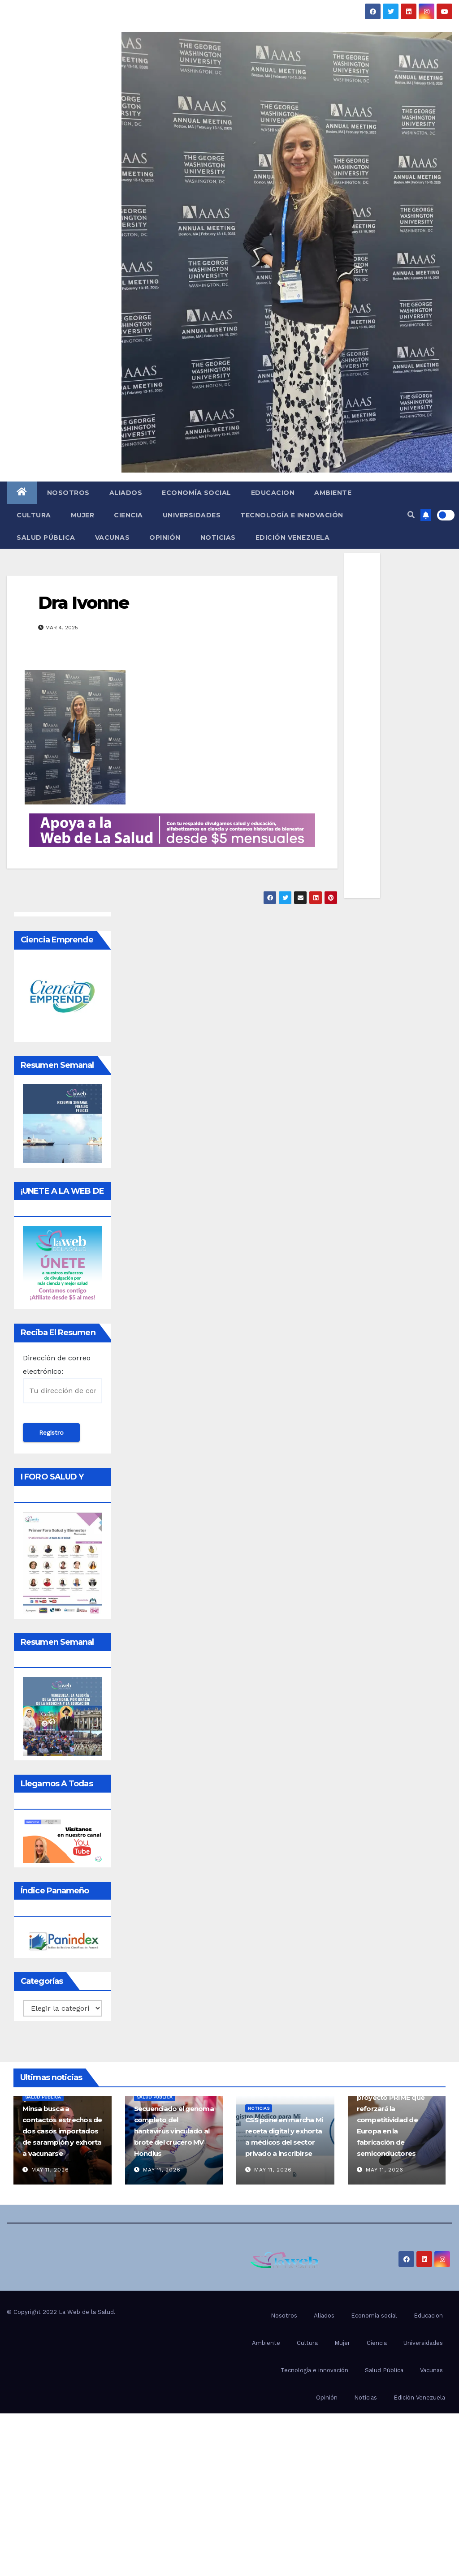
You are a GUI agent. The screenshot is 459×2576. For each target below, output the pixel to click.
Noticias (218, 537)
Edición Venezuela (292, 537)
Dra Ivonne (83, 602)
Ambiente (332, 493)
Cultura (34, 515)
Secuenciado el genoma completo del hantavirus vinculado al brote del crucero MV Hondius (174, 2131)
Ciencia (128, 515)
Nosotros (68, 493)
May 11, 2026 (50, 2170)
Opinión (165, 537)
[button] (411, 515)
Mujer (83, 515)
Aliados (126, 493)
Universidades (192, 515)
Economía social (196, 493)
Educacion (273, 493)
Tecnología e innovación (291, 515)
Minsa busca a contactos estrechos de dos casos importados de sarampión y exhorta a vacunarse (62, 2131)
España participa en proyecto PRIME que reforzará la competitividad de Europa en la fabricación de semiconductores (391, 2120)
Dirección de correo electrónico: (62, 1378)
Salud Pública (46, 537)
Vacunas (112, 537)
